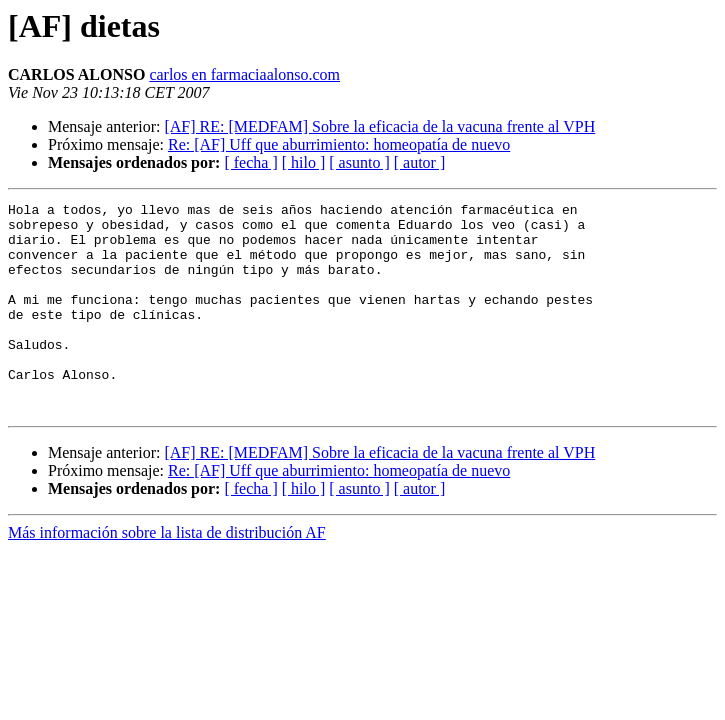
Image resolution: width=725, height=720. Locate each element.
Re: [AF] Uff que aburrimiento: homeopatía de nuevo (339, 144)
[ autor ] (420, 162)
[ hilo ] (304, 162)
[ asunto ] (359, 162)
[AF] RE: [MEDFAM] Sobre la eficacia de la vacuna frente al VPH (379, 126)
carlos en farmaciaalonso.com (244, 74)
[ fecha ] (250, 162)
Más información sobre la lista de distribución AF (167, 574)
